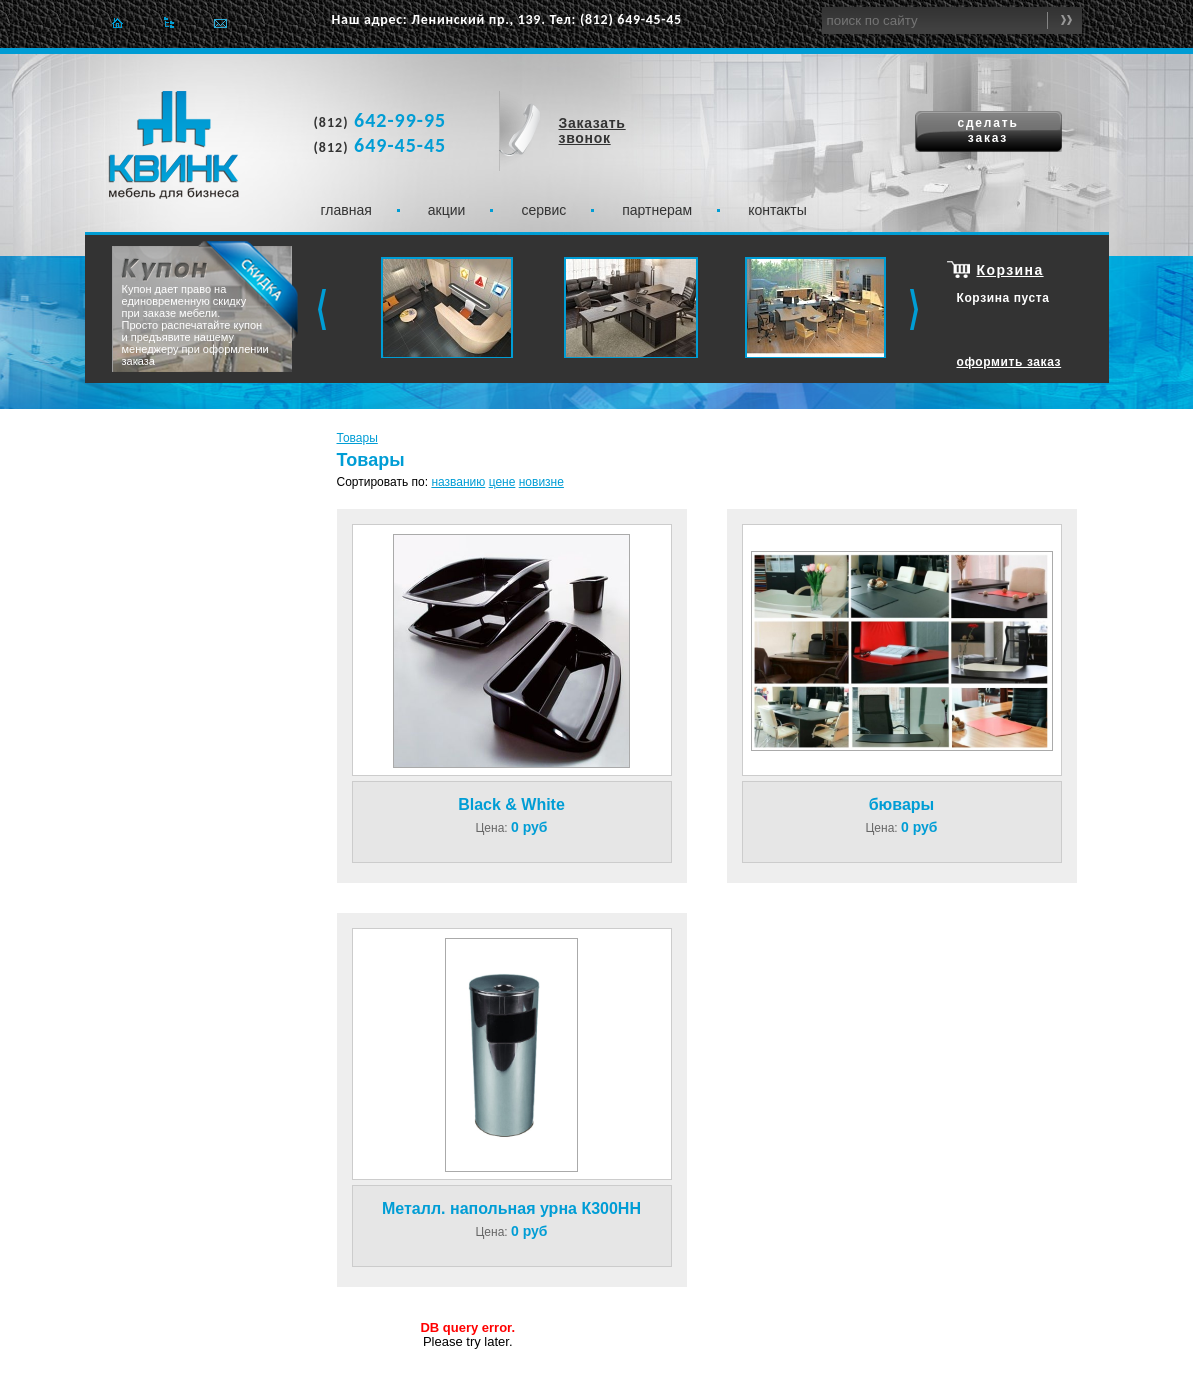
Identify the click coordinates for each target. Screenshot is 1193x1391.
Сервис (543, 210)
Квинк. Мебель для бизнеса (173, 145)
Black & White (511, 804)
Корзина (1010, 270)
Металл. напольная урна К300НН (511, 1208)
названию (458, 482)
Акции (447, 210)
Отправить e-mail (220, 22)
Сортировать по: (383, 482)
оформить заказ (1009, 362)
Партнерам (657, 210)
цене (502, 482)
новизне (541, 482)
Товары (357, 438)
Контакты (777, 210)
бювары (902, 804)
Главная (117, 22)
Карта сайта (168, 22)
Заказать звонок (592, 130)
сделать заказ (987, 130)
